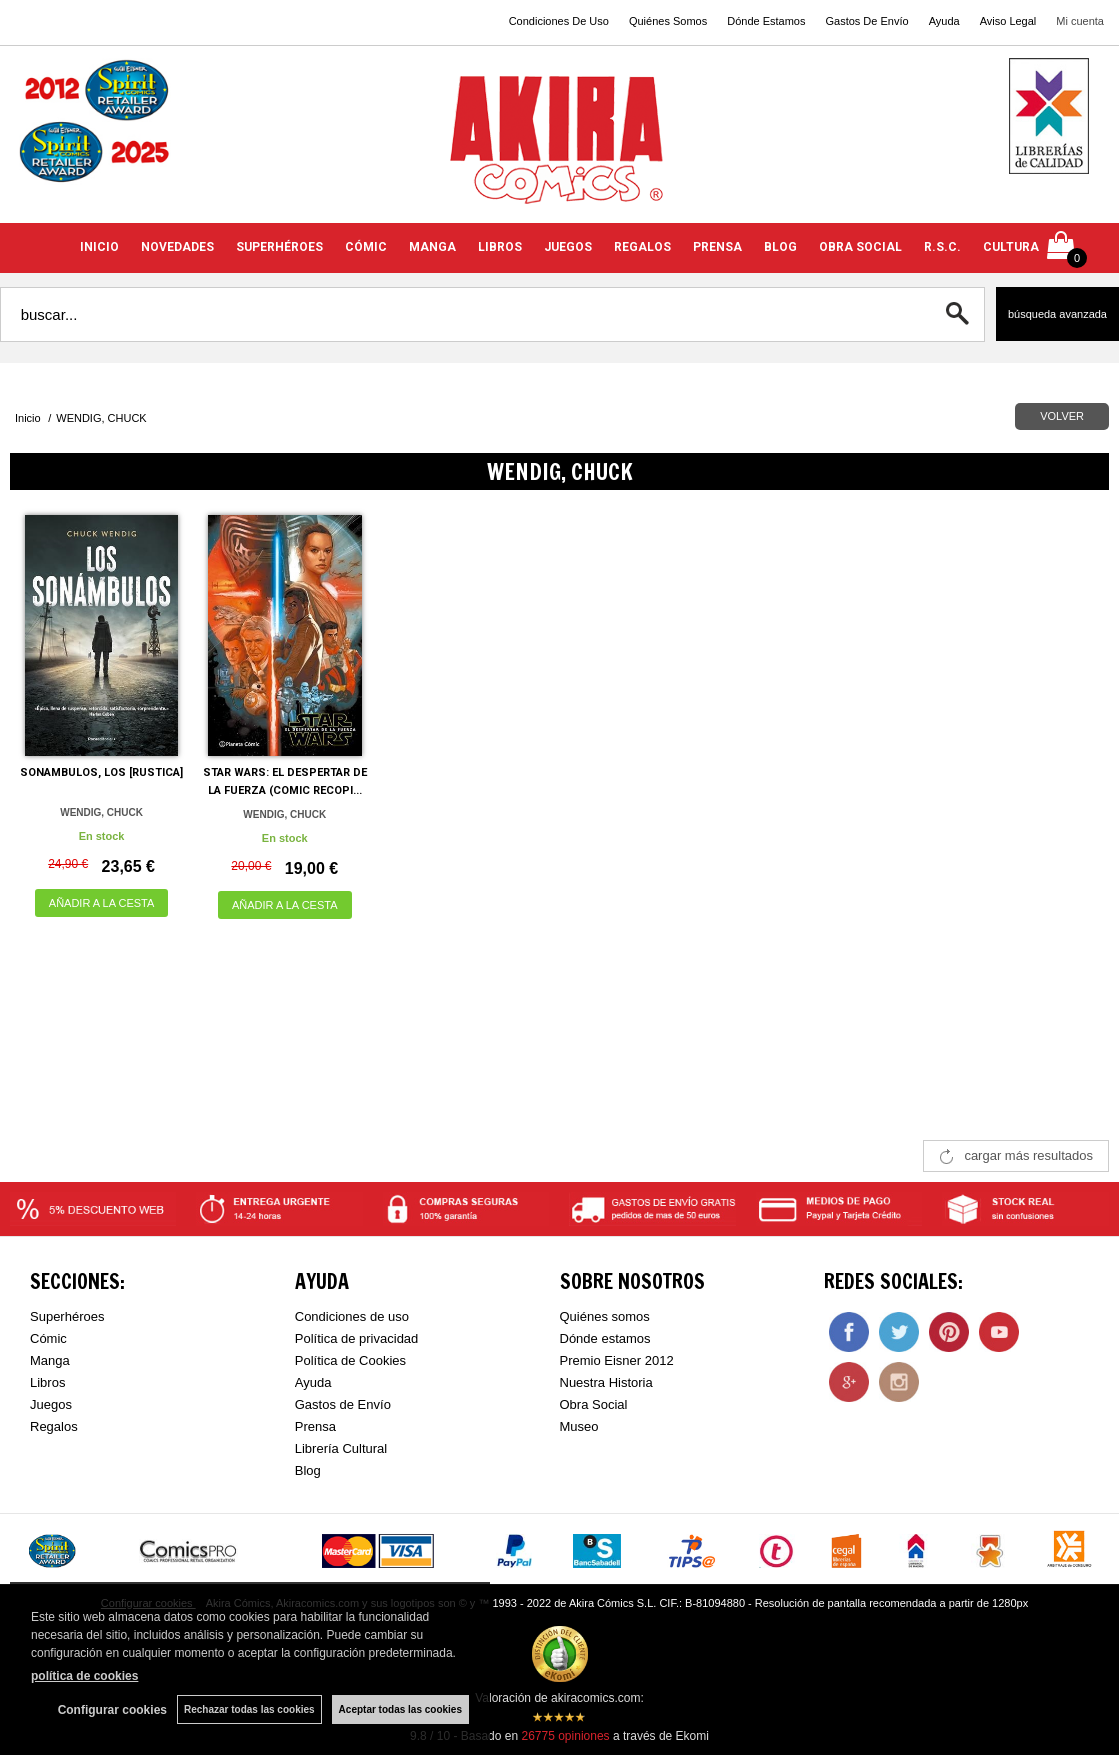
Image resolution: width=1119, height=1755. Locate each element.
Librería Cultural (341, 1448)
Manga (50, 1360)
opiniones (565, 1736)
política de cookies (84, 1676)
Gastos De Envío (866, 21)
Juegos (51, 1404)
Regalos (54, 1426)
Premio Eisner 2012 (617, 1360)
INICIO (99, 247)
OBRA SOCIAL (860, 247)
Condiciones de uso (352, 1316)
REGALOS (642, 247)
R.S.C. (942, 247)
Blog (308, 1470)
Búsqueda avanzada (1057, 314)
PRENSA (717, 247)
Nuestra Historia (606, 1382)
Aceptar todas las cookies (400, 1709)
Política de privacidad (357, 1338)
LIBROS (500, 247)
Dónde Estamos (766, 21)
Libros (47, 1382)
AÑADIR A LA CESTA (102, 903)
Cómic (48, 1338)
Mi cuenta (1080, 21)
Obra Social (594, 1404)
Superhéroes (67, 1316)
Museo (579, 1426)
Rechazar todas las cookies (249, 1709)
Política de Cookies (350, 1360)
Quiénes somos (605, 1316)
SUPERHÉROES (279, 247)
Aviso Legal (1008, 21)
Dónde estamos (605, 1338)
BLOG (780, 247)
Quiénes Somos (668, 21)
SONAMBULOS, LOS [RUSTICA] (101, 772)
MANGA (432, 247)
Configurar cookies (112, 1710)
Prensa (315, 1426)
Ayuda (944, 21)
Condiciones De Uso (559, 21)
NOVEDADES (177, 247)
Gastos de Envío (343, 1404)
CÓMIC (366, 247)
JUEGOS (568, 247)
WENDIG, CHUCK (101, 812)
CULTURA (1011, 247)
